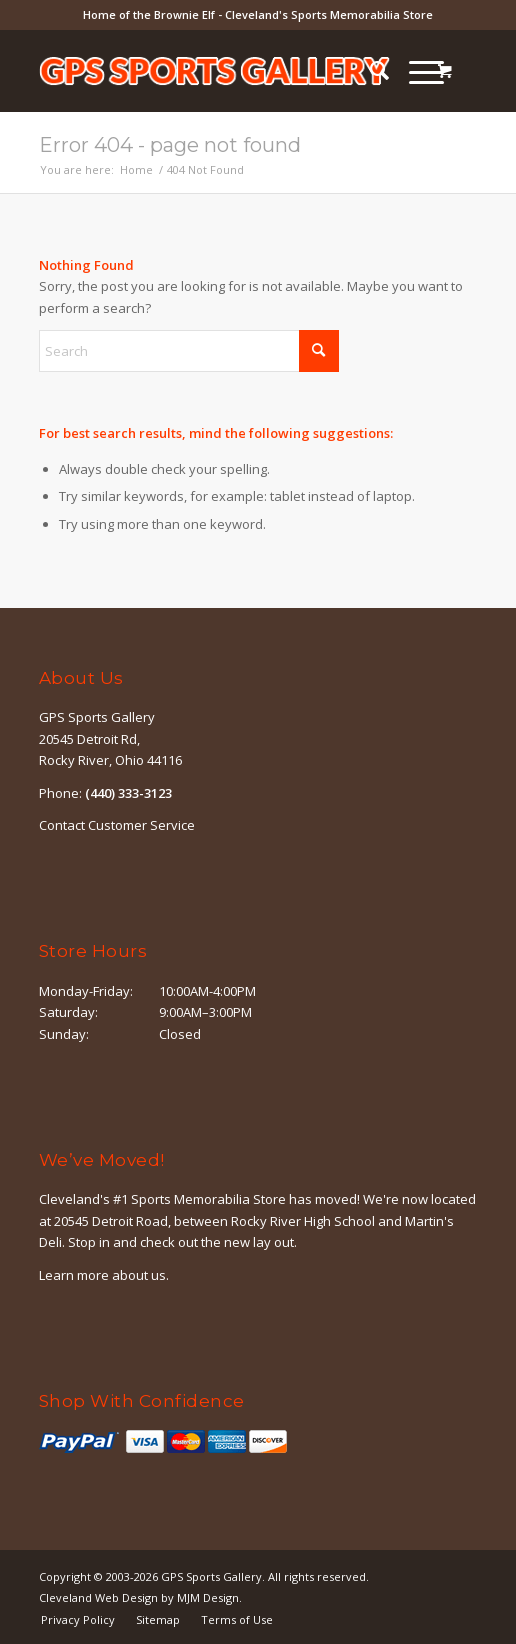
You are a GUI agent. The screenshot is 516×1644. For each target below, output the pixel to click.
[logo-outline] (214, 71)
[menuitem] (369, 71)
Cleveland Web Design (98, 1597)
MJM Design (208, 1597)
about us (139, 1275)
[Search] (369, 71)
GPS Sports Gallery (211, 1576)
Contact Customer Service (117, 825)
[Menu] (416, 71)
